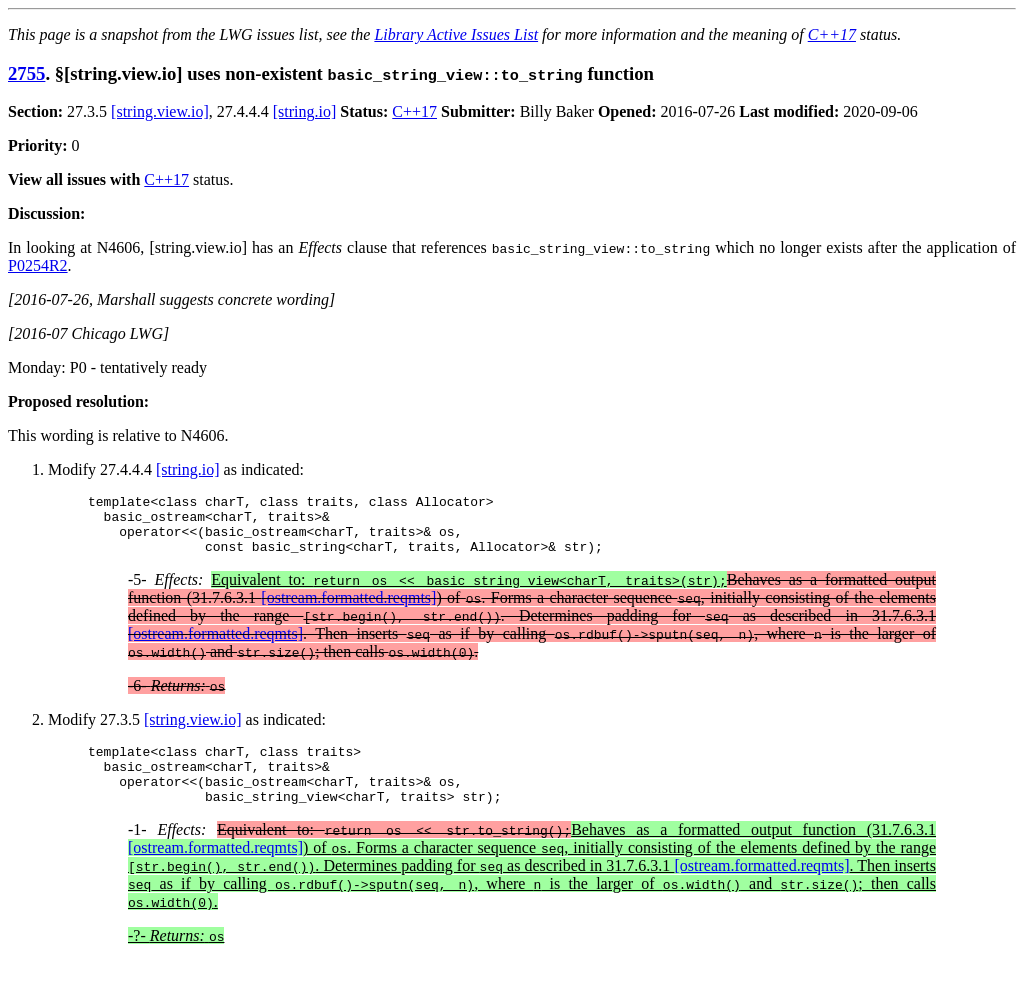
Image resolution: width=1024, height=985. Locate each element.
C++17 (832, 34)
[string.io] (305, 111)
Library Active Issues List (456, 34)
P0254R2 (38, 265)
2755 (26, 73)
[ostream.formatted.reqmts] (348, 609)
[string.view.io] (160, 111)
